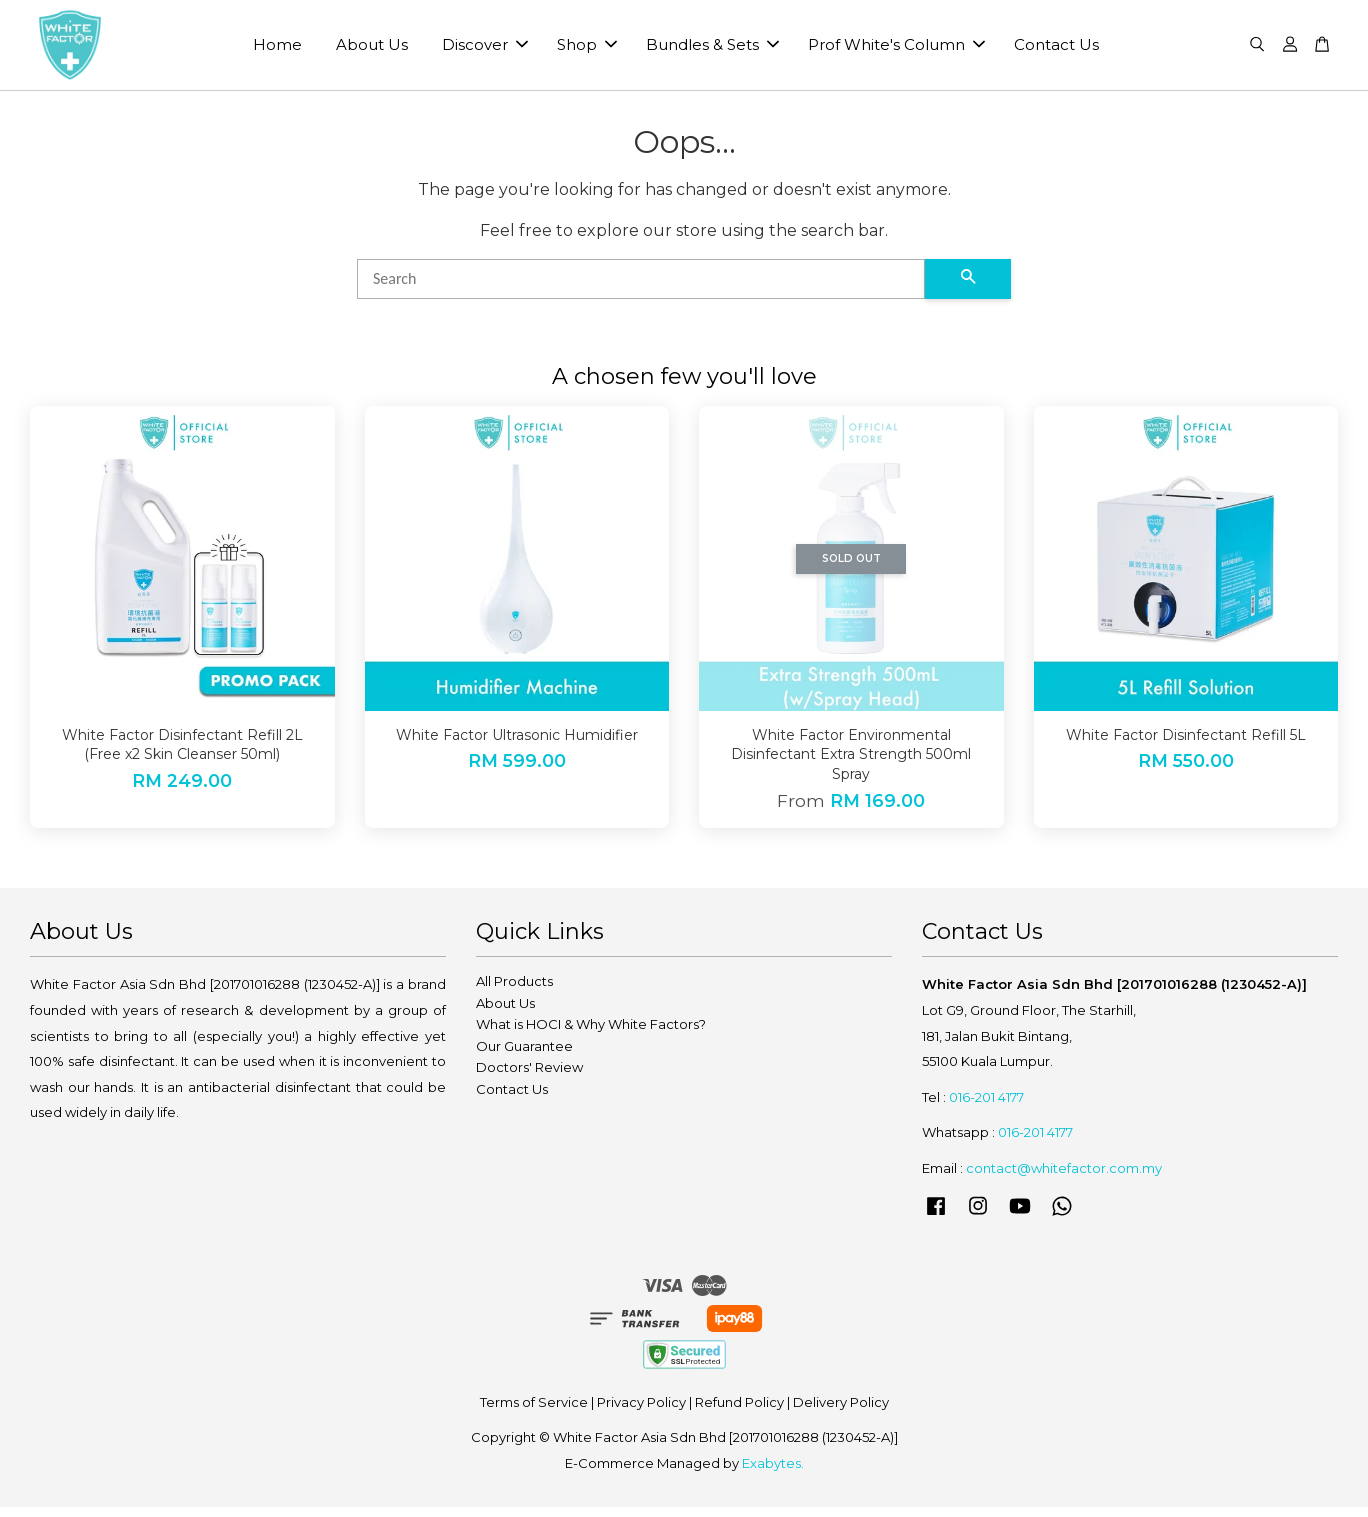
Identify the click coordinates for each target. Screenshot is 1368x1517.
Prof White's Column (896, 50)
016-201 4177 (986, 1107)
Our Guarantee (524, 1056)
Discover (485, 50)
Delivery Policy (841, 1412)
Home (277, 50)
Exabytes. (773, 1473)
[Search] (641, 289)
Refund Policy (739, 1412)
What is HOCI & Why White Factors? (591, 1035)
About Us (372, 50)
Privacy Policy (641, 1412)
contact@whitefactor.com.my (1064, 1178)
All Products (514, 992)
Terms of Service (534, 1412)
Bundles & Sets (712, 50)
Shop (587, 50)
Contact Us (1056, 50)
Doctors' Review (529, 1078)
